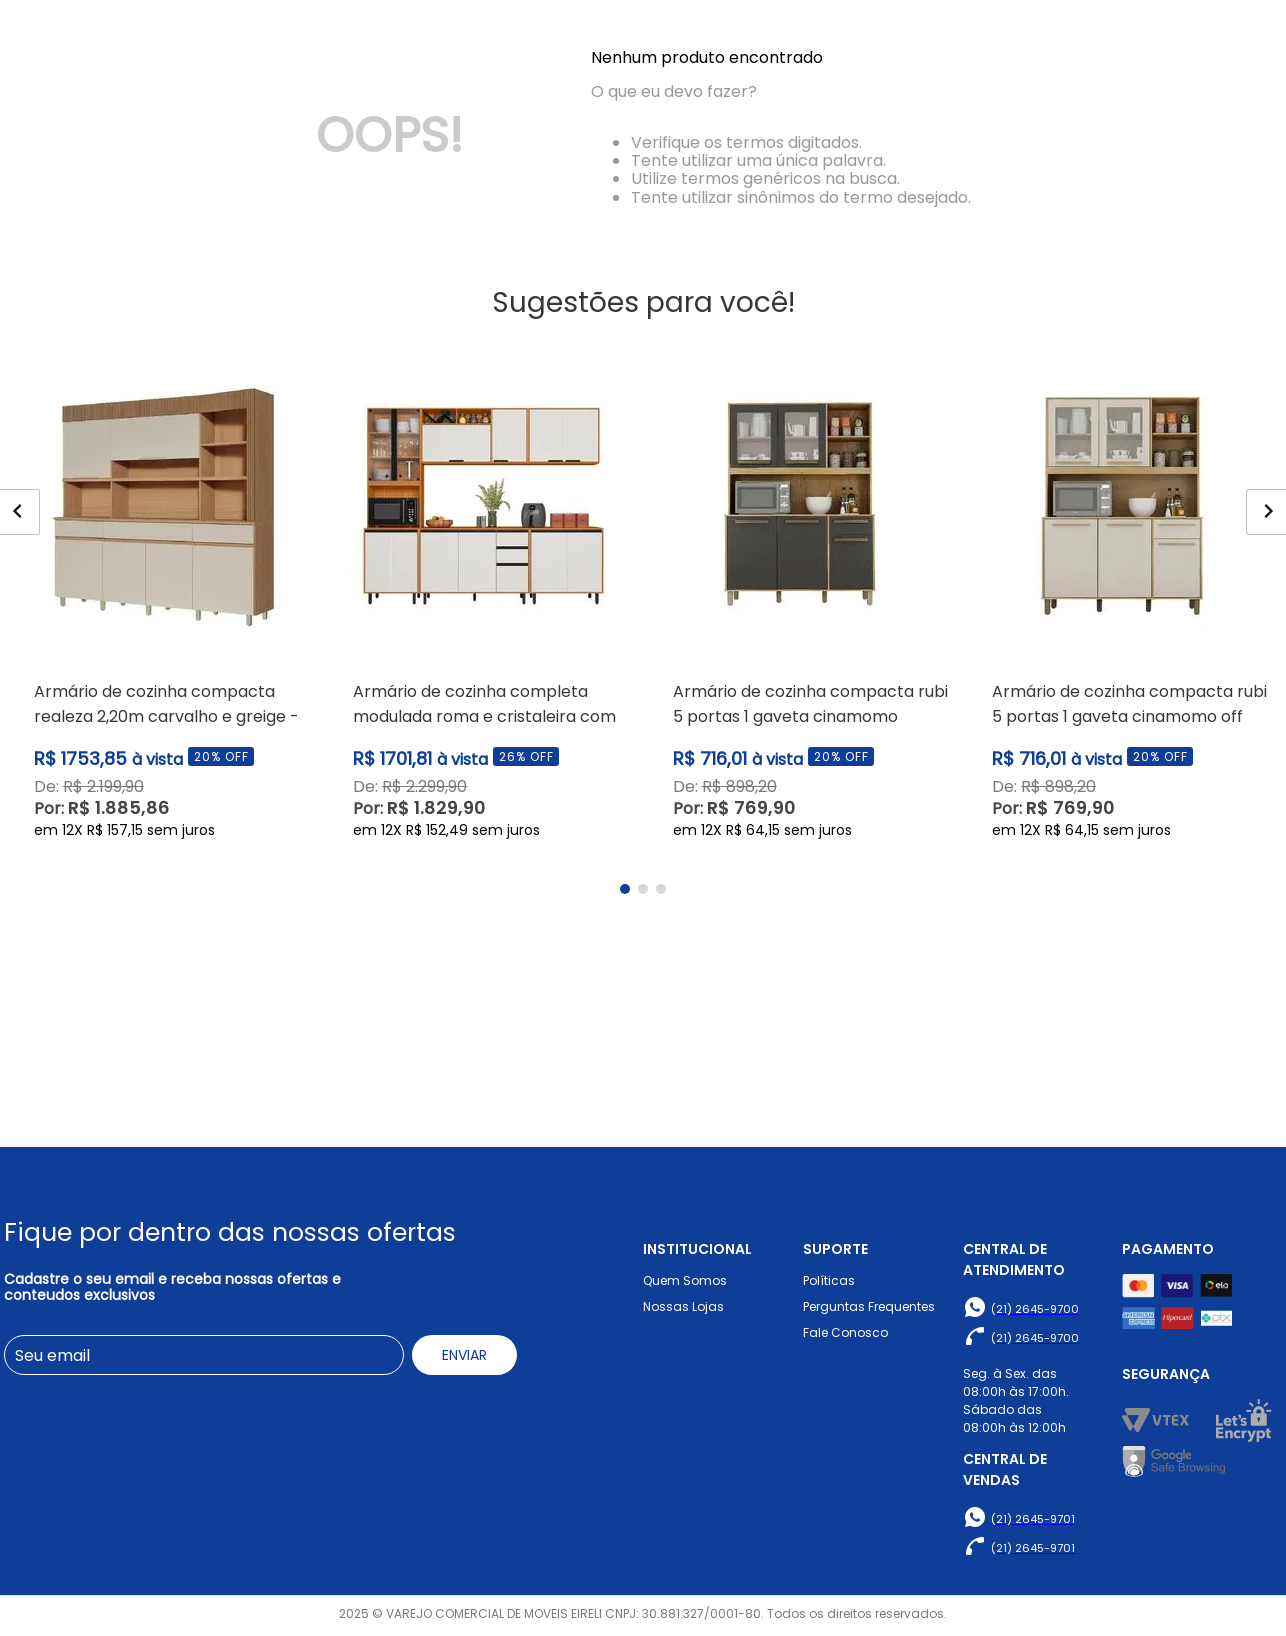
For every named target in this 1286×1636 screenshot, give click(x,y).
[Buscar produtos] (810, 81)
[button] (625, 1072)
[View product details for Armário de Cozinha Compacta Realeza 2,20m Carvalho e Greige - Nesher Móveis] (164, 783)
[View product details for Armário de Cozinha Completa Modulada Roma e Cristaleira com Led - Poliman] (483, 783)
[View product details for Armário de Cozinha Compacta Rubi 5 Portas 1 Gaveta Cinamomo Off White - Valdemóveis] (1122, 783)
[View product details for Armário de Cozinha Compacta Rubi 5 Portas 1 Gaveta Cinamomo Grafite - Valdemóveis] (803, 783)
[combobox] (531, 81)
